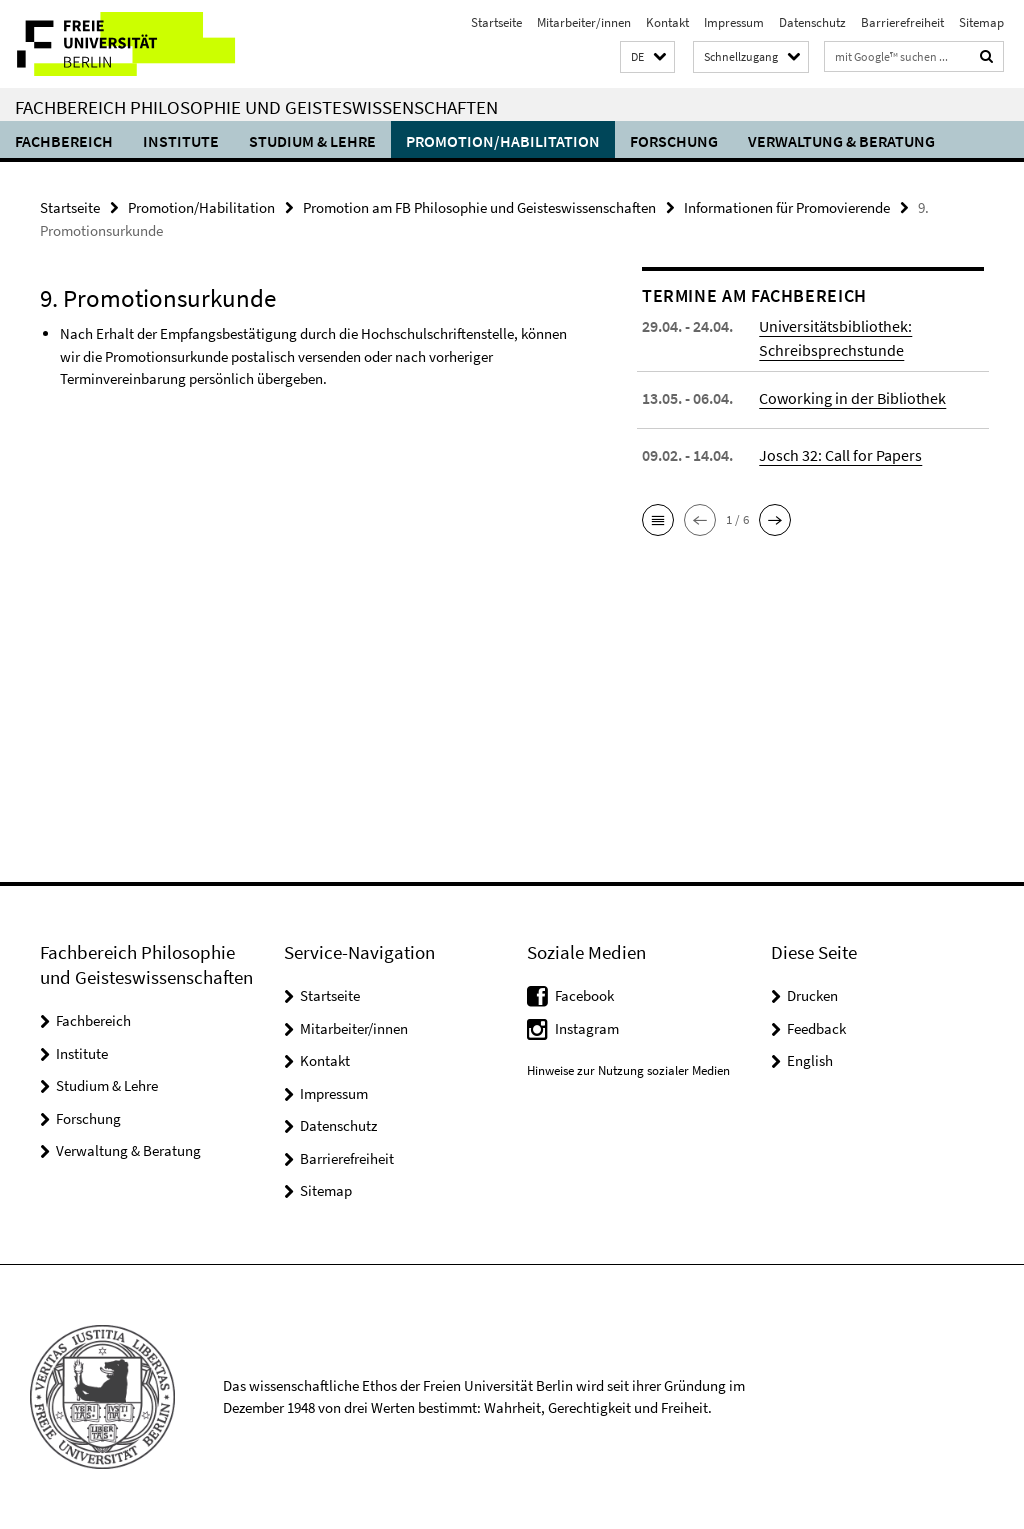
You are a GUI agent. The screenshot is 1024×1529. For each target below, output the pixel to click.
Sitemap (981, 22)
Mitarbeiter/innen (584, 22)
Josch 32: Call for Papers (840, 454)
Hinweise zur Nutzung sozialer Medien (628, 1070)
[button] (647, 57)
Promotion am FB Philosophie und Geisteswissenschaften (479, 207)
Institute (181, 141)
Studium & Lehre (312, 141)
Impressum (734, 22)
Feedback (816, 1028)
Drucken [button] (812, 995)
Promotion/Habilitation (503, 141)
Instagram (587, 1028)
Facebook (584, 995)
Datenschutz (812, 22)
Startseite (496, 22)
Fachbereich (64, 141)
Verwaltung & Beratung (841, 141)
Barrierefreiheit (902, 22)
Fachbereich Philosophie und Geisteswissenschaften (256, 107)
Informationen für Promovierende (787, 207)
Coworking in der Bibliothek (852, 397)
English (810, 1060)
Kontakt (667, 22)
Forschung (674, 141)
